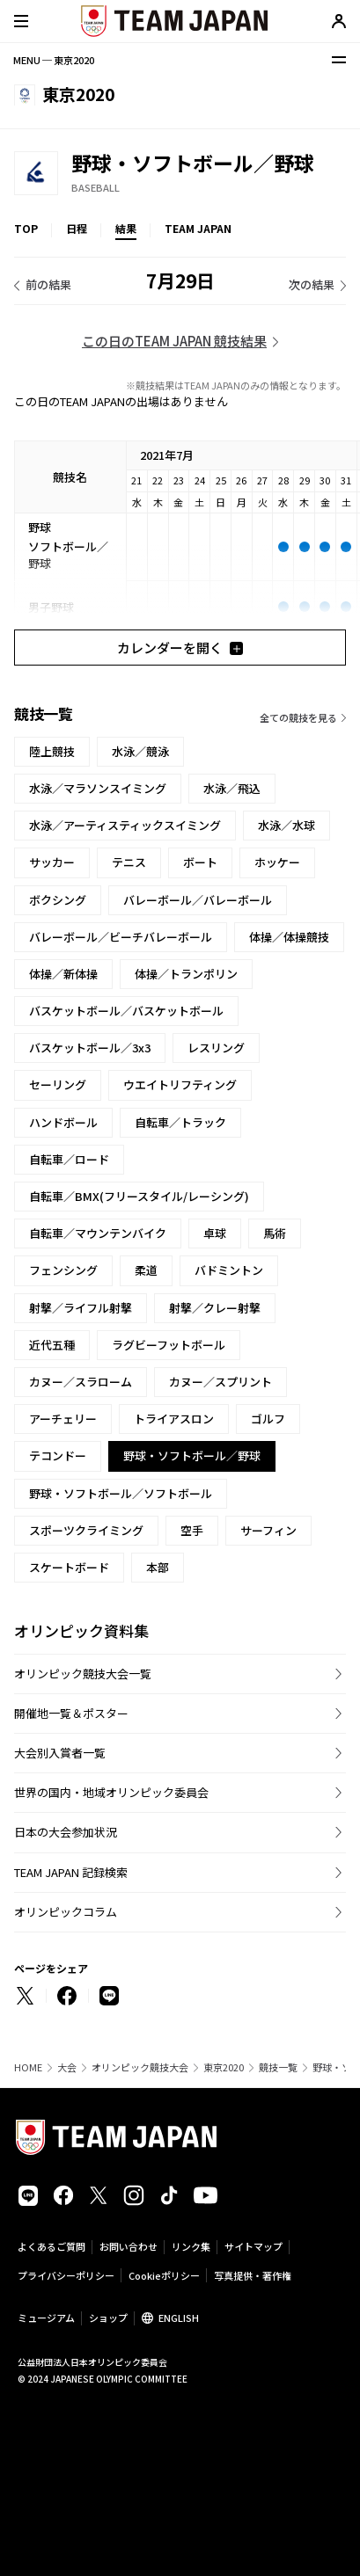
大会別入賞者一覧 (60, 1752)
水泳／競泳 (140, 751)
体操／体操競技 (289, 936)
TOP (26, 228)
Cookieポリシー (164, 2275)
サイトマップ (253, 2246)
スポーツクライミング (86, 1530)
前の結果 (48, 284)
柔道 (146, 1270)
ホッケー (277, 862)
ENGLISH (178, 2317)
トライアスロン (174, 1418)
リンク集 (191, 2246)
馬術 (274, 1233)
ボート (200, 862)
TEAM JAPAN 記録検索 (71, 1872)
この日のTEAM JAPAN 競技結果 (174, 340)
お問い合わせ (128, 2246)
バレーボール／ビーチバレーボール (120, 936)
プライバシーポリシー (66, 2275)
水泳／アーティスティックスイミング (125, 825)
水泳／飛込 (232, 788)
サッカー (52, 862)
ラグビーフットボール (168, 1344)
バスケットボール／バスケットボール (126, 1010)
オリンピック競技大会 (140, 2067)
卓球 (214, 1233)
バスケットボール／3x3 (90, 1047)
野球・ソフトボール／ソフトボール (120, 1493)
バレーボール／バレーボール (197, 899)
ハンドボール (63, 1122)
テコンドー (57, 1455)
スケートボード (69, 1567)
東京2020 (223, 2067)
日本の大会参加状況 (65, 1831)
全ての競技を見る (298, 717)
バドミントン (229, 1270)
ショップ (108, 2317)
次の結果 (311, 284)
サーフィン (268, 1530)
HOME (28, 2067)
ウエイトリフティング (180, 1084)
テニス (129, 862)
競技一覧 (278, 2067)
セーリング (57, 1084)
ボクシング (57, 899)
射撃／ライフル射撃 (80, 1307)
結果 (125, 228)
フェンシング (63, 1270)
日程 (76, 228)
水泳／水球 (286, 825)
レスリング (216, 1047)
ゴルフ (268, 1418)
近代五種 (52, 1344)
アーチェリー (63, 1418)
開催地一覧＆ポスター (71, 1713)
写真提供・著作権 (252, 2275)
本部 (157, 1567)
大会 (67, 2067)
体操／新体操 (63, 973)
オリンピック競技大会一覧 (82, 1673)
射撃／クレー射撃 (215, 1307)
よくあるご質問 (51, 2246)
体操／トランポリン (186, 973)
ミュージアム (46, 2317)
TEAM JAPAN (198, 228)
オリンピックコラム (65, 1911)
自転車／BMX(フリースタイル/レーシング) (139, 1196)
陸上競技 (52, 751)
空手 (191, 1530)
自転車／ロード (69, 1159)
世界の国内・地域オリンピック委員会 (111, 1792)
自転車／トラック (180, 1122)
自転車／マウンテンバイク (97, 1233)
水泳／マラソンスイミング (97, 788)
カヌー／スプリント (220, 1381)
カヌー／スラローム (80, 1381)
